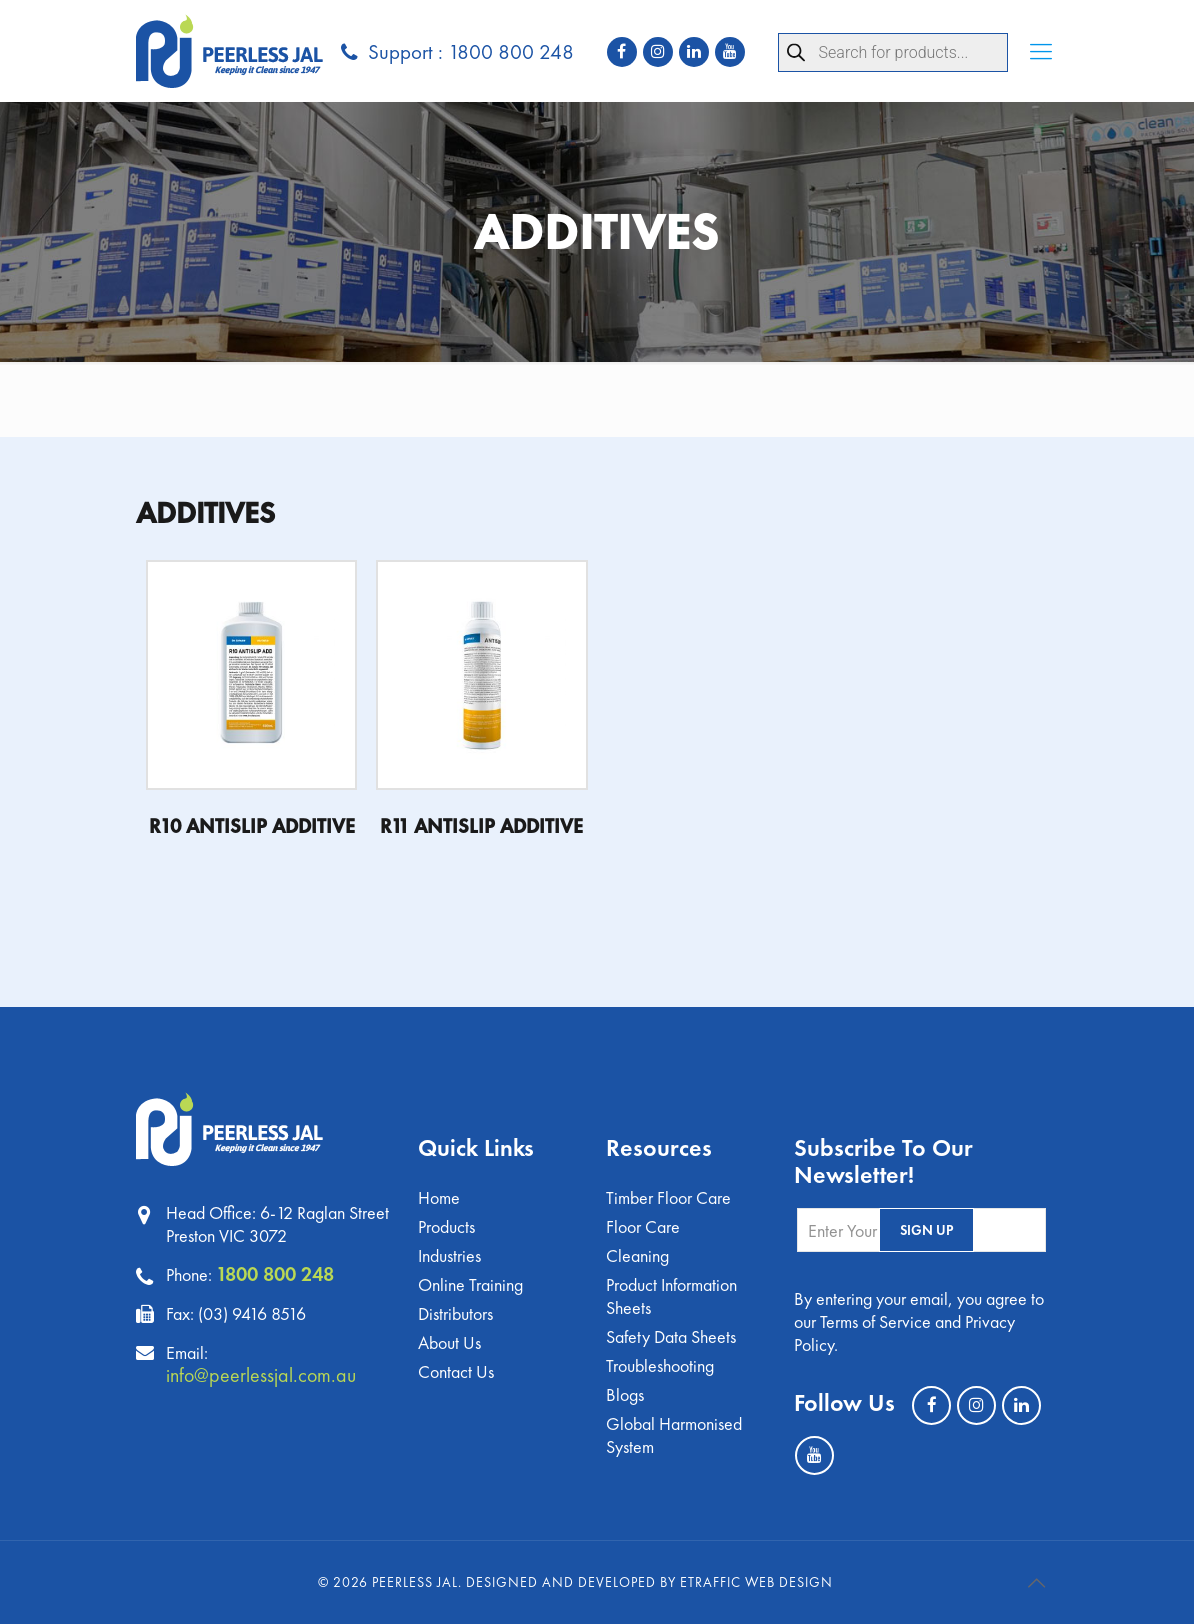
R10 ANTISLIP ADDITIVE (252, 826)
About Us (449, 1342)
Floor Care (643, 1226)
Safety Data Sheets (671, 1336)
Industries (449, 1255)
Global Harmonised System (674, 1435)
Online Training (470, 1284)
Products (446, 1226)
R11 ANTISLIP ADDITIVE (481, 826)
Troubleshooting (660, 1365)
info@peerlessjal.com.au (261, 1375)
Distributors (455, 1313)
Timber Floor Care (668, 1197)
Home (439, 1197)
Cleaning (637, 1255)
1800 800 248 (275, 1274)
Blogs (625, 1394)
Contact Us (456, 1371)
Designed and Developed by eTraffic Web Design (649, 1582)
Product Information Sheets (671, 1296)
